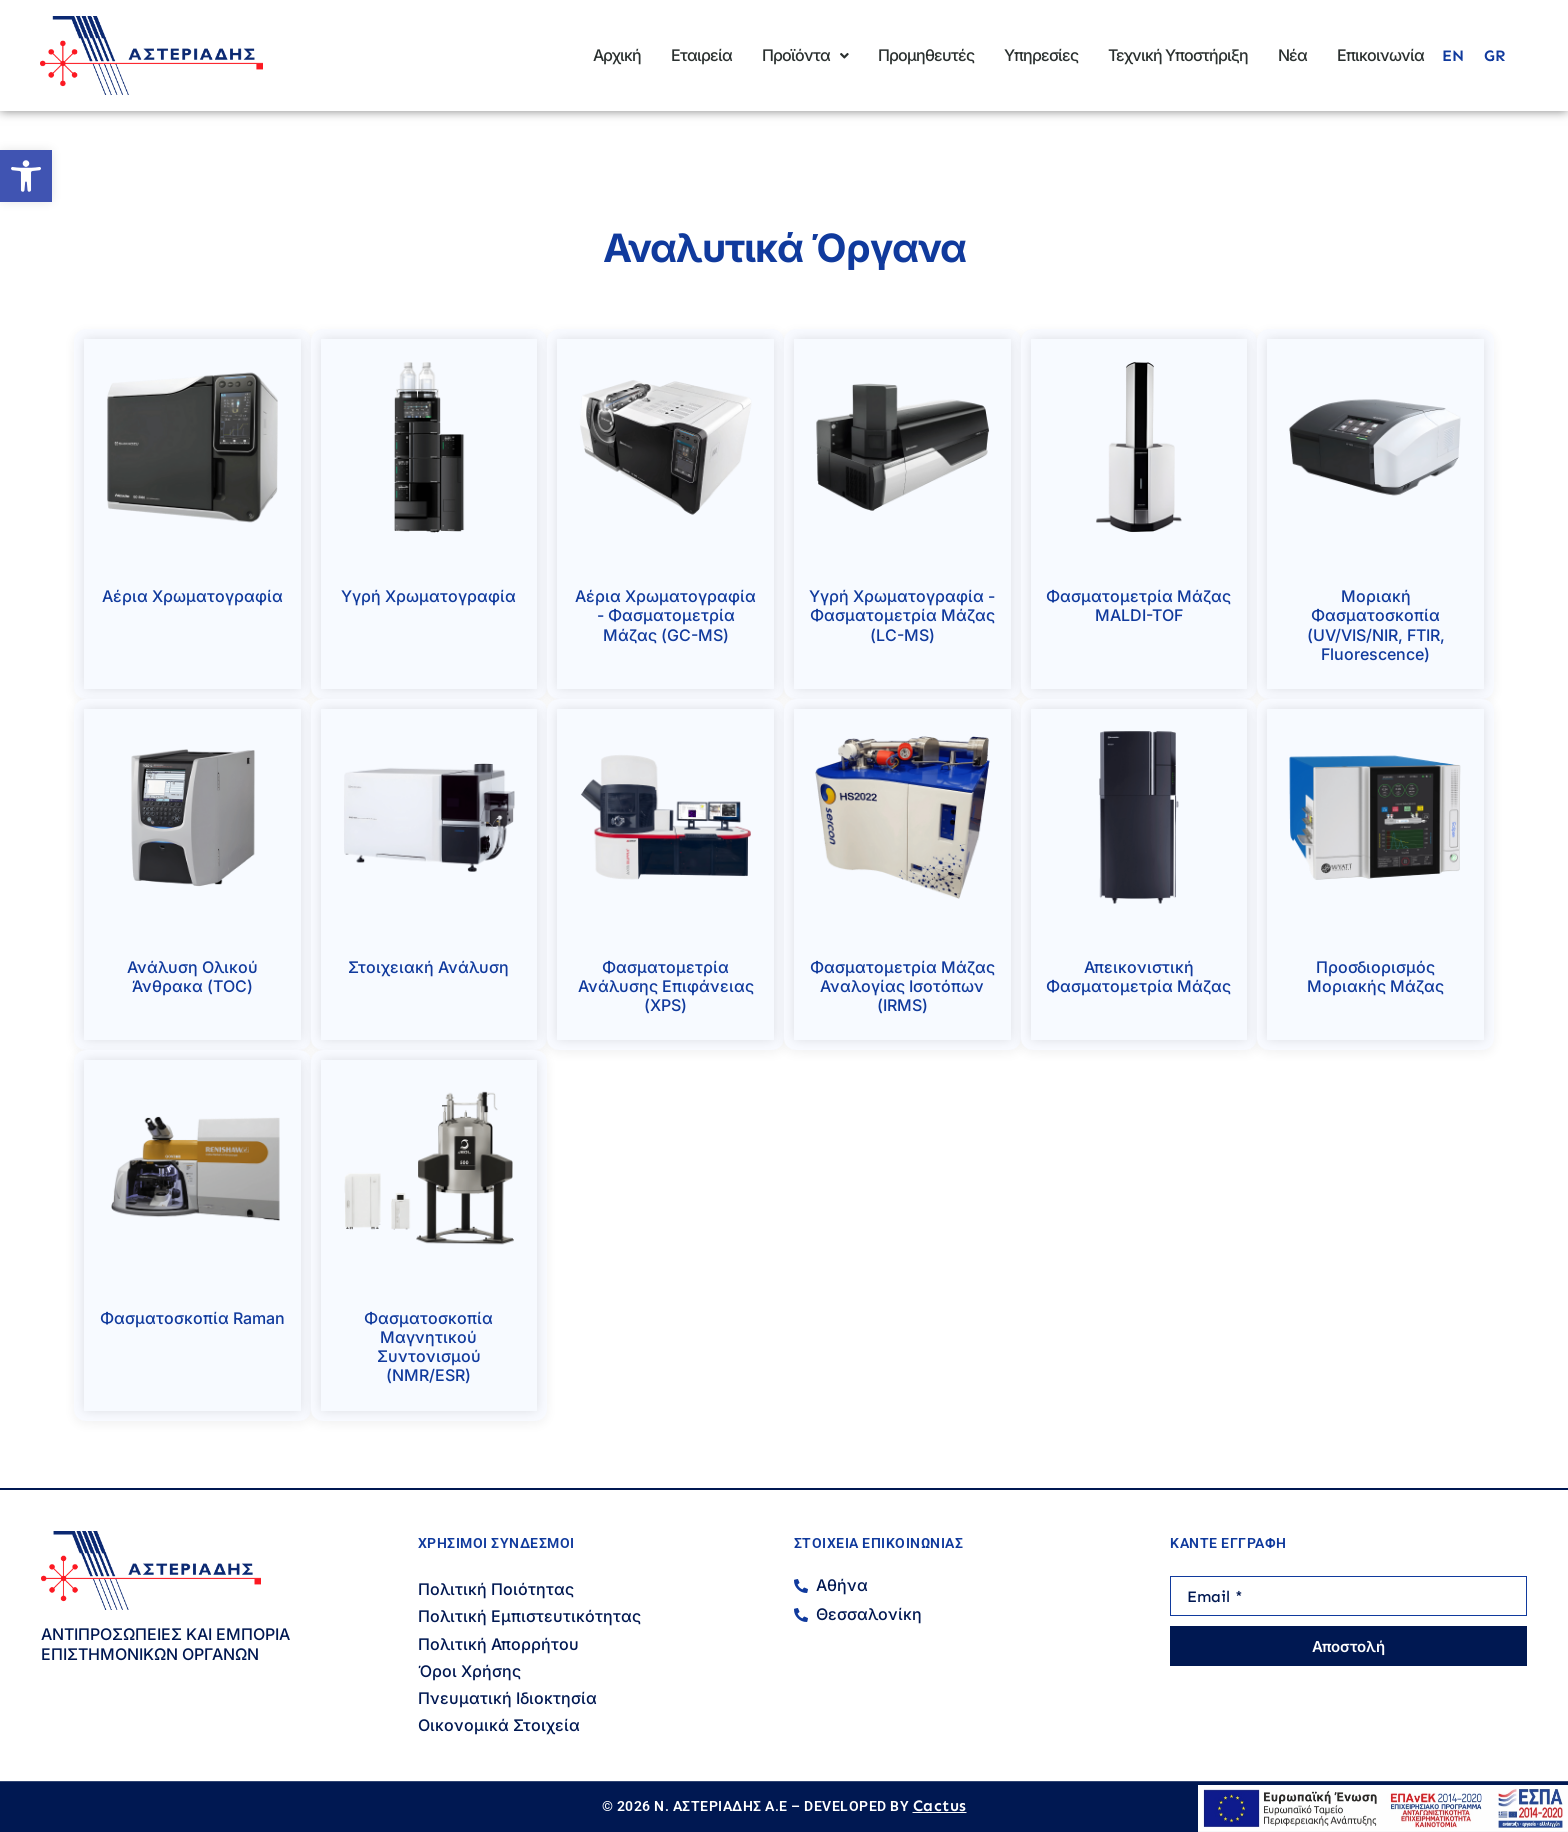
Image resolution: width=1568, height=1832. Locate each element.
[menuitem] (1453, 56)
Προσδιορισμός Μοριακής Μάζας (1375, 976)
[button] (26, 176)
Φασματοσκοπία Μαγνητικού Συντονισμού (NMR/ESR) (428, 1347)
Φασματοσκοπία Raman (192, 1318)
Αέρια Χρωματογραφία (192, 596)
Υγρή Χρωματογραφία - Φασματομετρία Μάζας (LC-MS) (902, 615)
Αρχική (617, 55)
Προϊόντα (805, 55)
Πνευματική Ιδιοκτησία (507, 1698)
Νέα (1292, 55)
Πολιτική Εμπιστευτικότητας (529, 1616)
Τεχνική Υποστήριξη (1178, 55)
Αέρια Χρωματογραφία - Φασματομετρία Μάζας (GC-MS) (665, 615)
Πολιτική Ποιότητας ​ (498, 1589)
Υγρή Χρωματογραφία (428, 596)
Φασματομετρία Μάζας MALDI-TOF (1138, 605)
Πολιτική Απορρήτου (498, 1644)
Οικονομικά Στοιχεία (499, 1725)
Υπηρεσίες (1041, 55)
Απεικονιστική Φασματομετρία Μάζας (1138, 976)
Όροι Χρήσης (469, 1671)
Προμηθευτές (926, 55)
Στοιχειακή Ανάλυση (428, 967)
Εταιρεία (701, 55)
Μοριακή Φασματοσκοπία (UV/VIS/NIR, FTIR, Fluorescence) (1376, 625)
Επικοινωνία (1380, 55)
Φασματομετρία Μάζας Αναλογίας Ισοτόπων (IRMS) (902, 986)
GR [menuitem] (1494, 55)
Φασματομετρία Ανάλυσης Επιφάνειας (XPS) (666, 986)
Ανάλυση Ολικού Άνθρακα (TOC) (192, 976)
